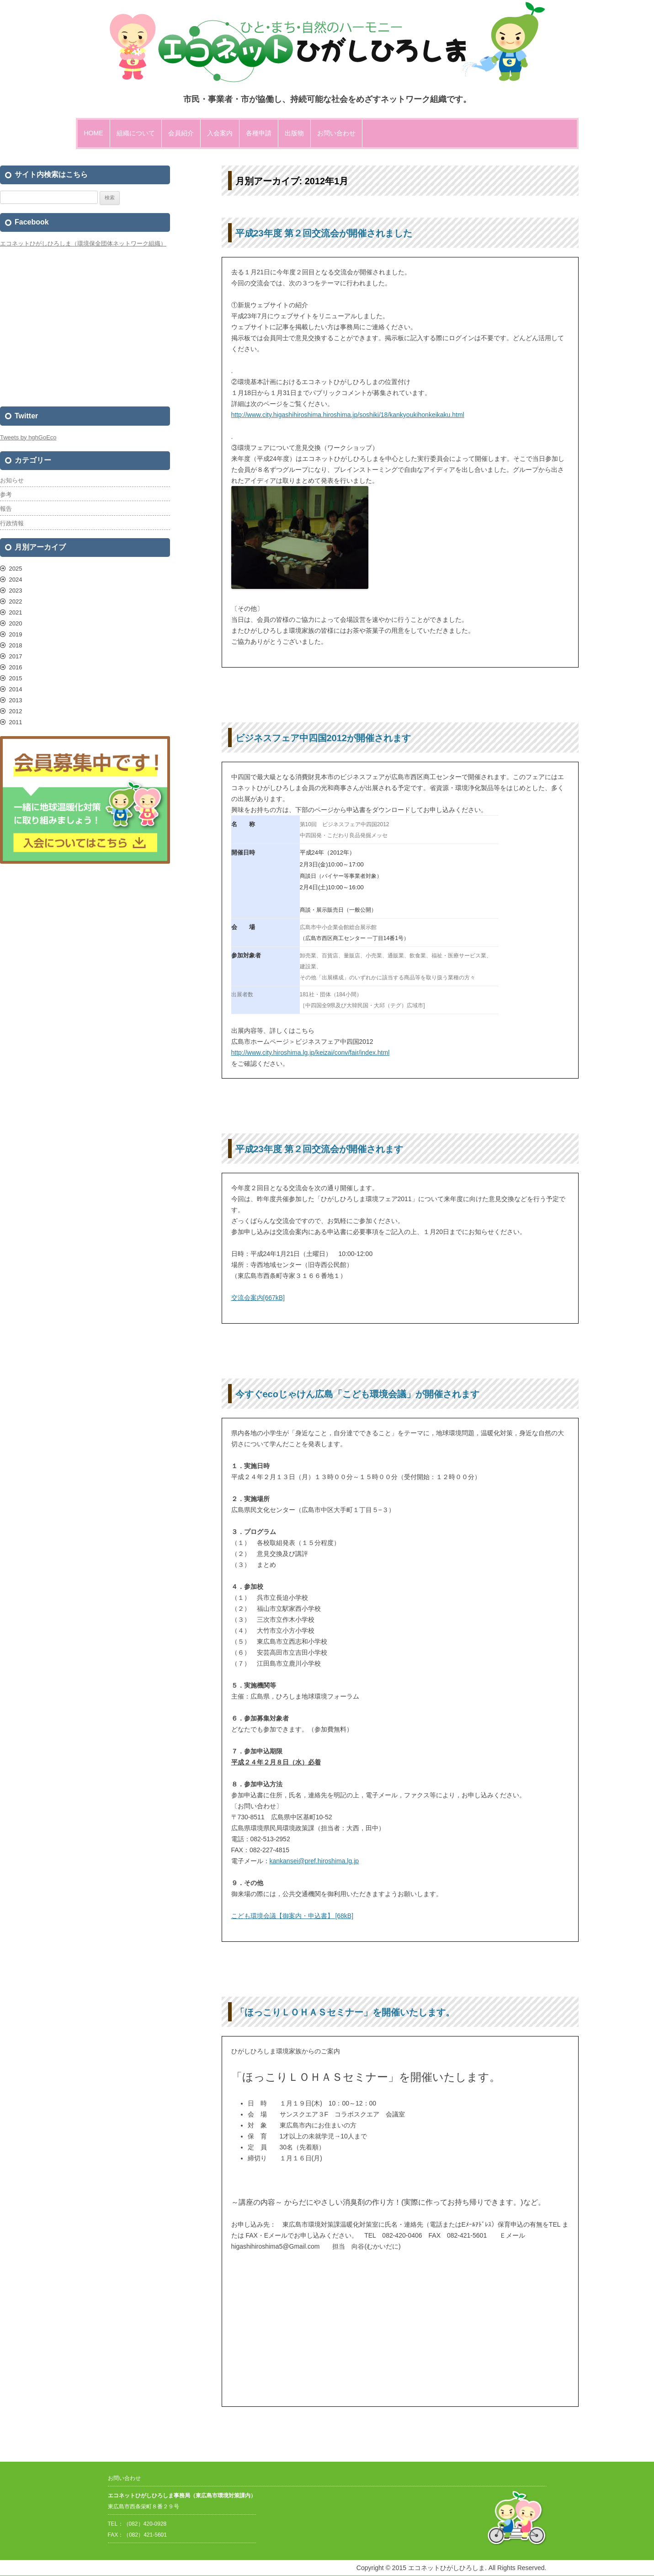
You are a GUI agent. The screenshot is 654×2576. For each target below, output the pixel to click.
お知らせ (12, 480)
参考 (6, 494)
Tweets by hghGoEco (28, 437)
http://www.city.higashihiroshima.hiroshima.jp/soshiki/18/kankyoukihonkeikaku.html (347, 414)
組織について (136, 133)
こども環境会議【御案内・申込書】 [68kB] (292, 1915)
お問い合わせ (336, 133)
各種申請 (258, 133)
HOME (93, 133)
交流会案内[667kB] (258, 1297)
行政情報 (12, 523)
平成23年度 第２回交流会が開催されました (324, 233)
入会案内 (220, 133)
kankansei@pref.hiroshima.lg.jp (314, 1861)
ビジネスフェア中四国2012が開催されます (323, 738)
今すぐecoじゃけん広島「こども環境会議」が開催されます (357, 1394)
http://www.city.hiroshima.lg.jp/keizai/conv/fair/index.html (310, 1052)
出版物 (294, 133)
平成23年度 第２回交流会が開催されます (319, 1149)
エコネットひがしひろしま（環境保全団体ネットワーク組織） (83, 243)
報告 (6, 508)
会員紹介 (181, 133)
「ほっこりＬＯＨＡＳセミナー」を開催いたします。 (345, 2012)
